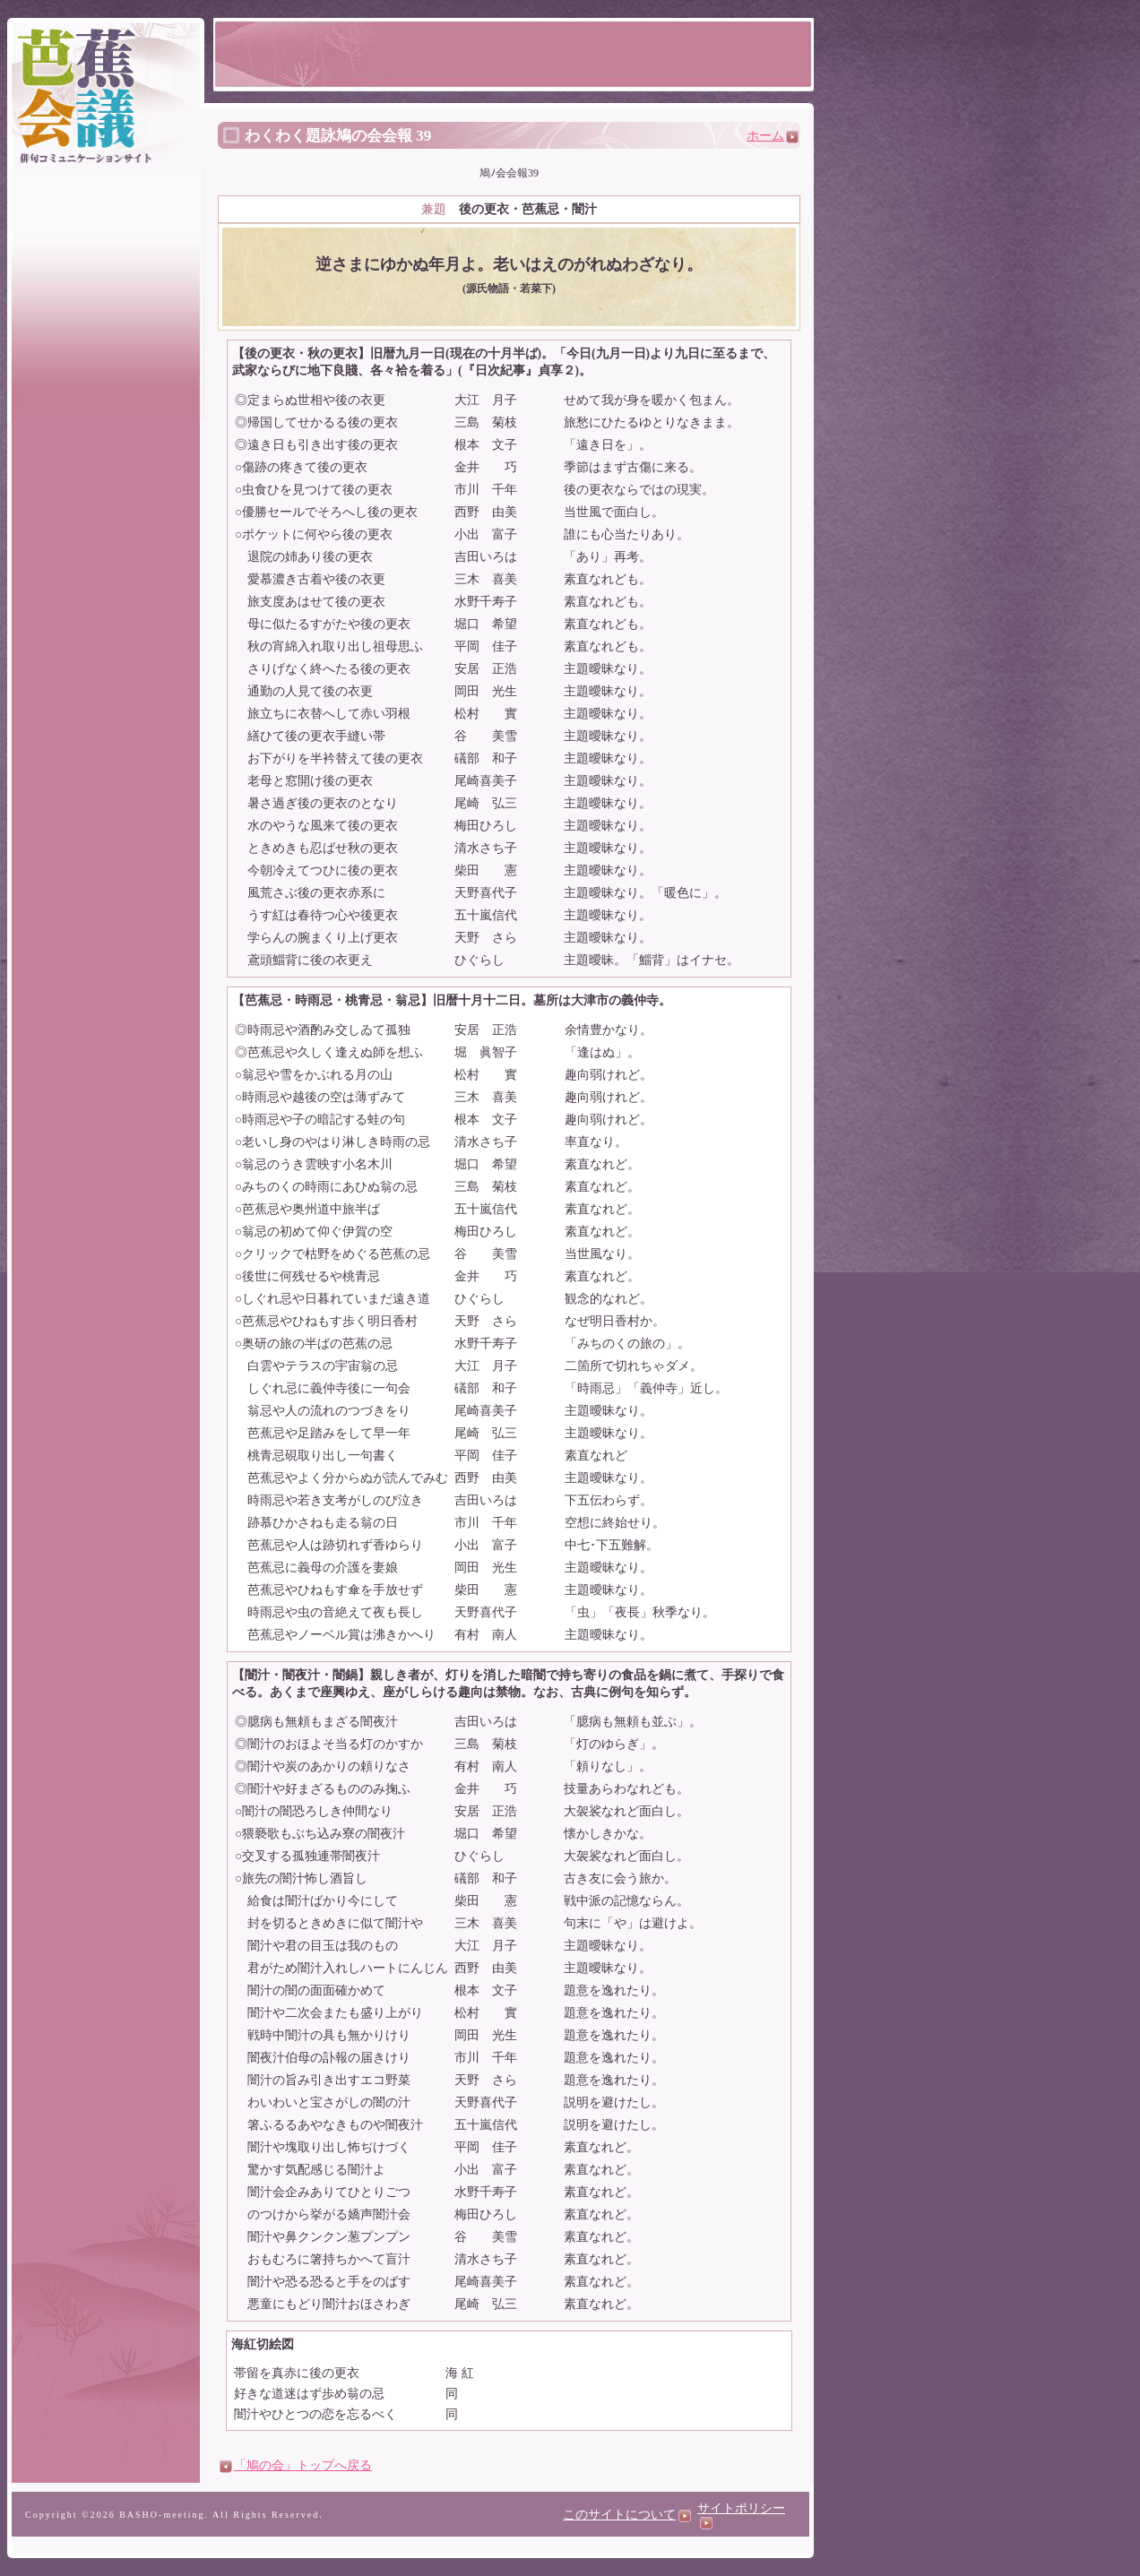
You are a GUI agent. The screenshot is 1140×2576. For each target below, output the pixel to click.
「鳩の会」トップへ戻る (303, 2465)
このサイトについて (627, 2514)
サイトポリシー (741, 2515)
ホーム (773, 135)
